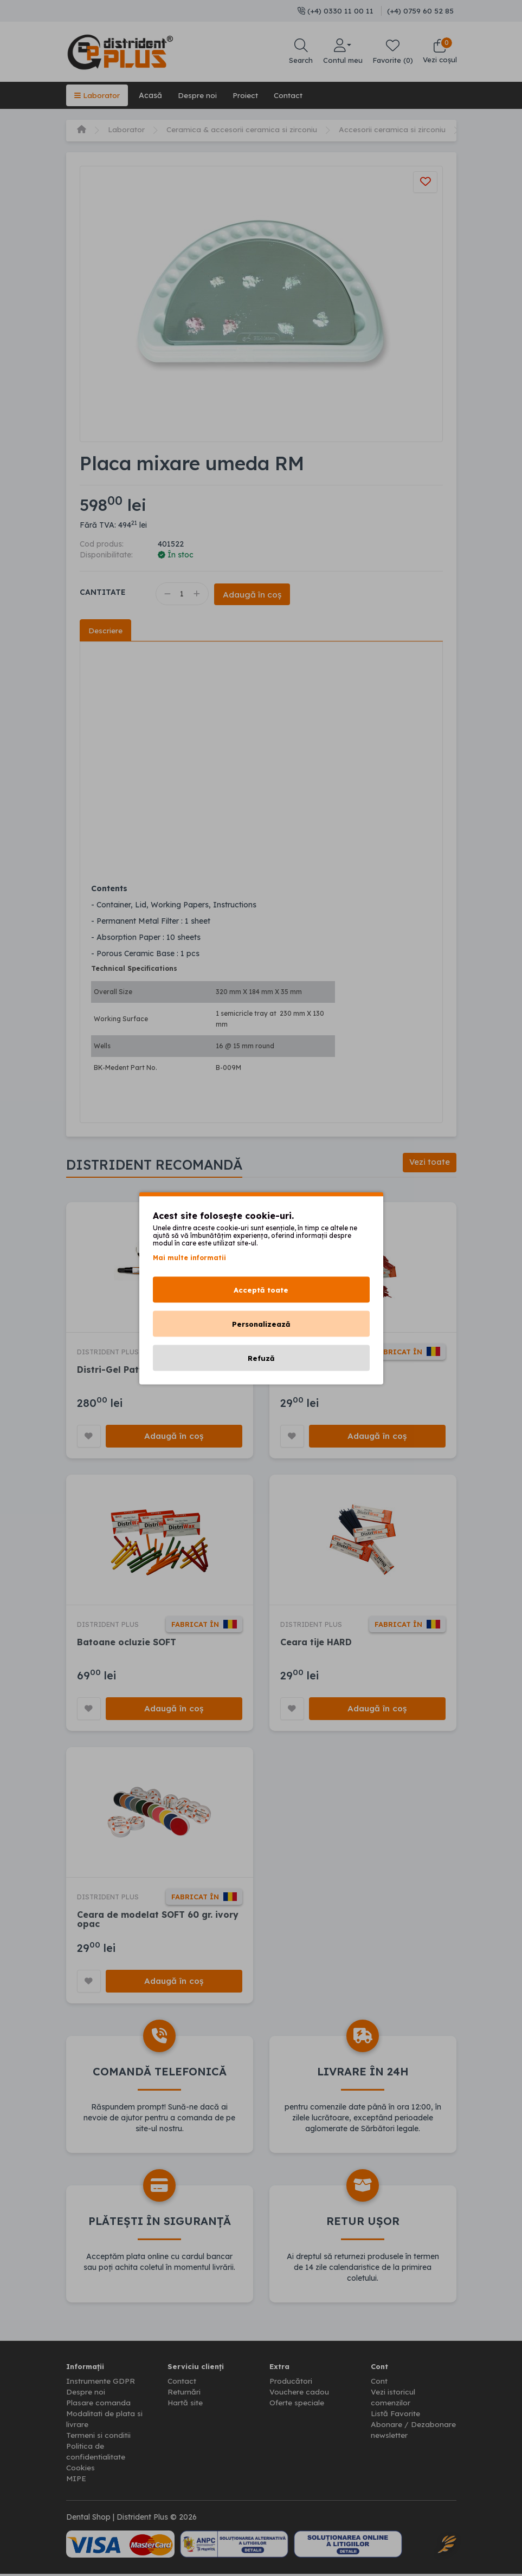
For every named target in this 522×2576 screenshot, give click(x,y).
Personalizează (261, 1323)
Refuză (261, 1357)
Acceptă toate (261, 1289)
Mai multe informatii (189, 1257)
